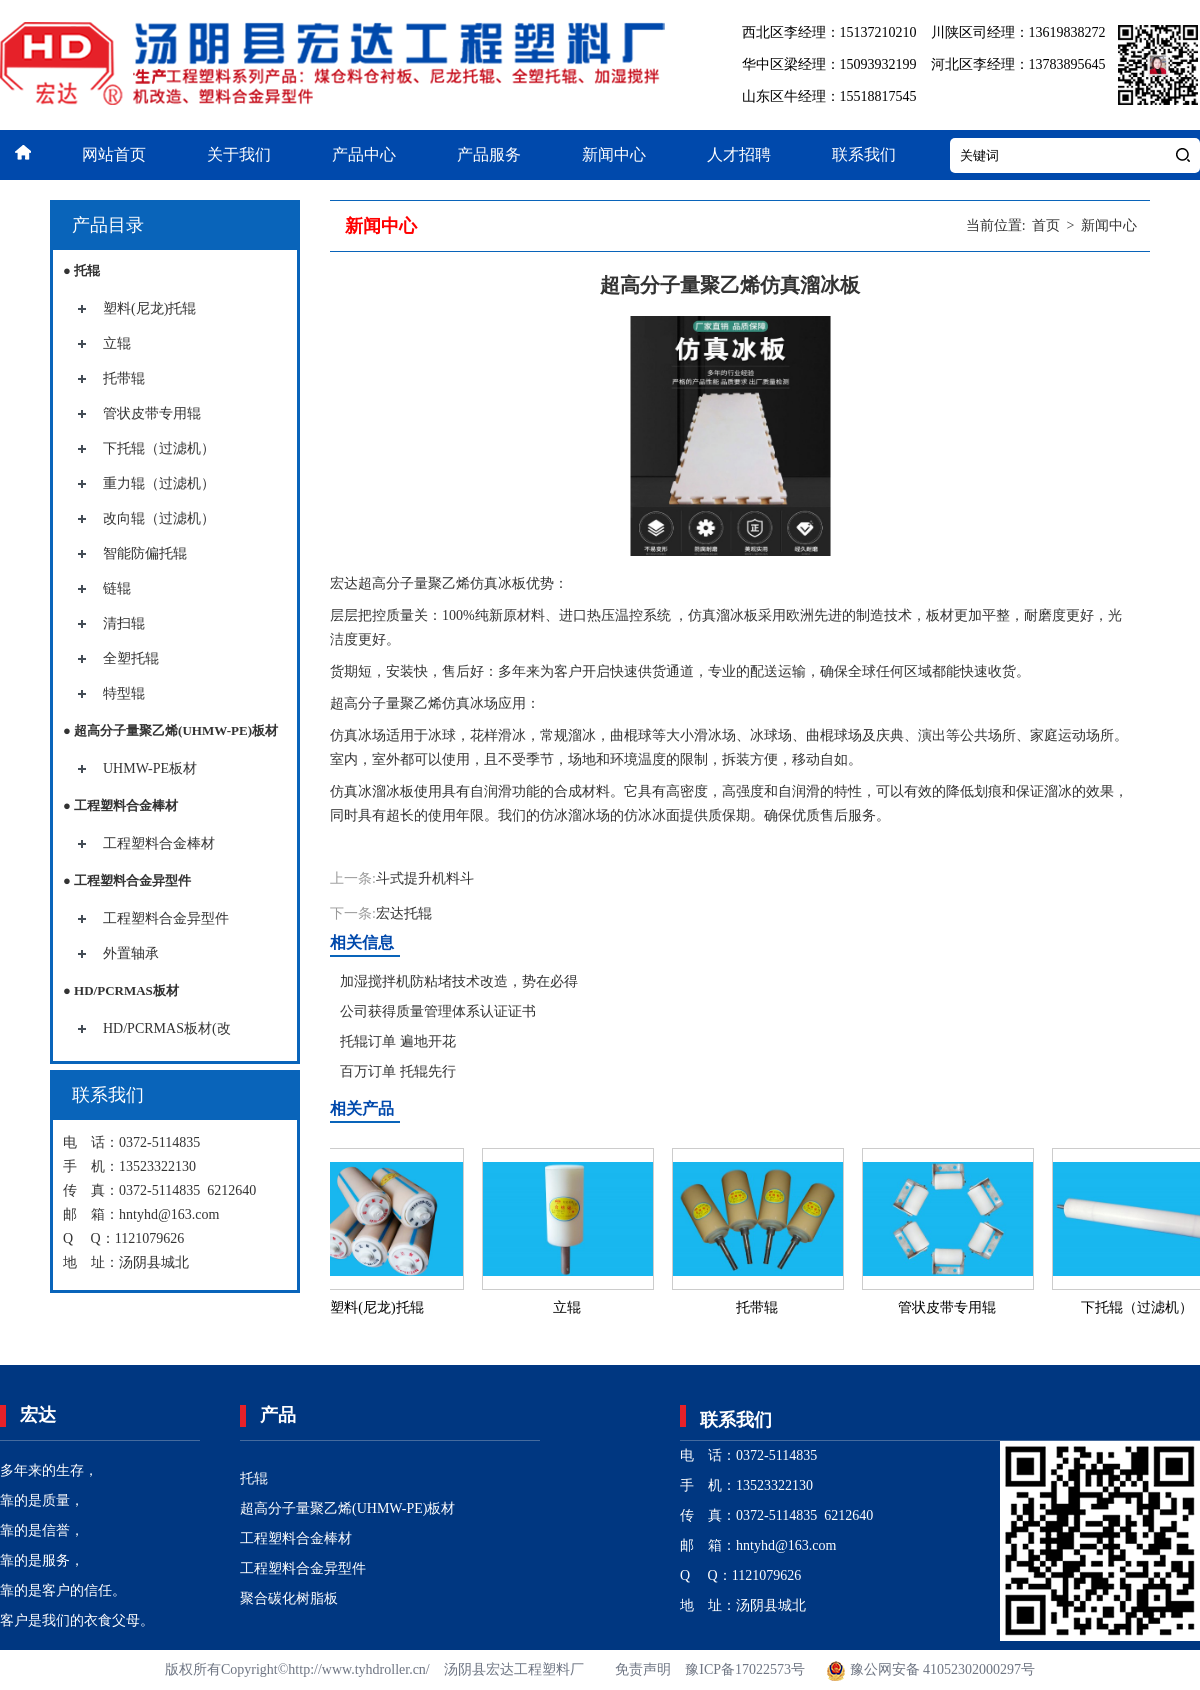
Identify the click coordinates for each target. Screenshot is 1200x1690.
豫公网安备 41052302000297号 (929, 1669)
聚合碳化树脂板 (289, 1598)
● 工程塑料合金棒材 (120, 805)
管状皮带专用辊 (152, 413)
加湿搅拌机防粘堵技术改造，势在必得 (459, 981)
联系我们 (864, 154)
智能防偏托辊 (145, 553)
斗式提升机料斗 (425, 878)
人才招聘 (739, 154)
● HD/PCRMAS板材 (121, 990)
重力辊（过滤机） (159, 483)
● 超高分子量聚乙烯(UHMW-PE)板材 (170, 730)
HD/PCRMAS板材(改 (167, 1028)
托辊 (254, 1478)
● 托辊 (81, 270)
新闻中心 (614, 154)
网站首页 (114, 154)
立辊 (117, 343)
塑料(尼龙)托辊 (149, 308)
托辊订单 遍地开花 (398, 1041)
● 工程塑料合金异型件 (127, 880)
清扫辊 (124, 623)
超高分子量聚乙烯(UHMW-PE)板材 (347, 1508)
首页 (1046, 225)
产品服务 (489, 154)
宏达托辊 (404, 913)
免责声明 (643, 1669)
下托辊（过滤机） (159, 448)
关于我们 (239, 154)
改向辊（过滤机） (159, 518)
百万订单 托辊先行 (398, 1071)
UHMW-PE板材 (150, 768)
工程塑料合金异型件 (166, 918)
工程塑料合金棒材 (159, 843)
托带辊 (124, 378)
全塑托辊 (131, 658)
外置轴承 (131, 953)
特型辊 (124, 693)
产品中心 (364, 154)
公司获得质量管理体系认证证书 (438, 1011)
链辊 (117, 588)
